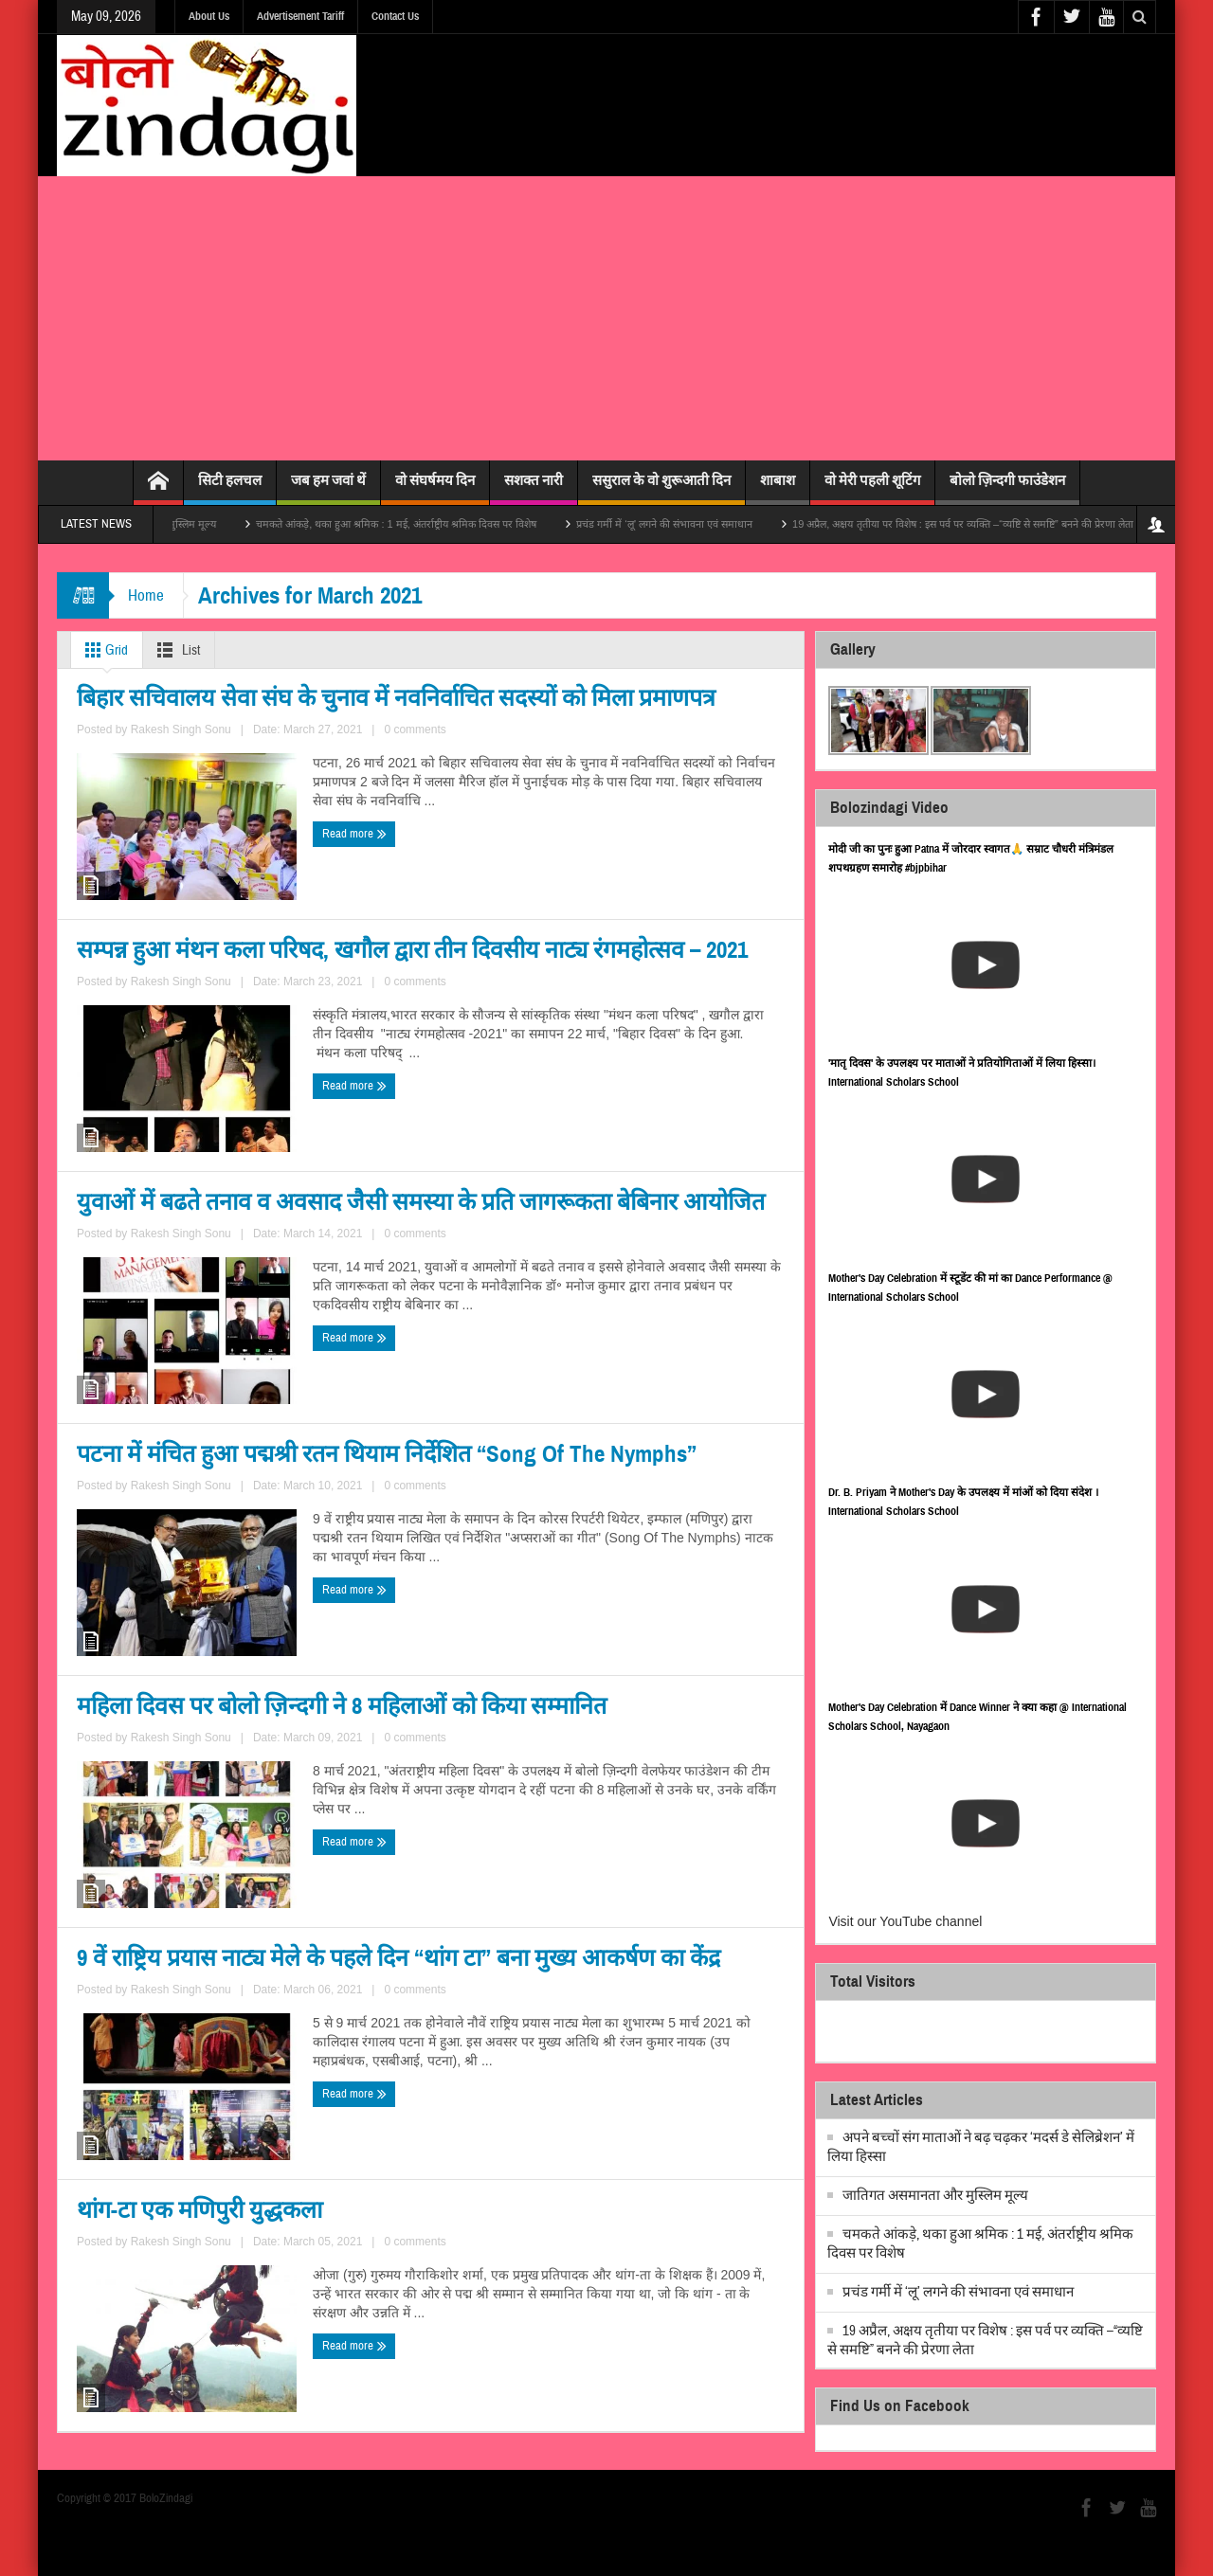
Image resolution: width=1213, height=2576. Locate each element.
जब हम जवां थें (328, 488)
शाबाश (777, 488)
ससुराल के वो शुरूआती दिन (661, 488)
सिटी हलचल (230, 488)
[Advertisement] (606, 318)
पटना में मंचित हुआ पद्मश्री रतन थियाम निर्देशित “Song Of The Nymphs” (594, 1385)
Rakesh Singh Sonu (223, 1042)
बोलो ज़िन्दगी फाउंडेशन (1007, 488)
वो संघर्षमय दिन (435, 488)
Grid (103, 650)
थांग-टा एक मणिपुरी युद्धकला (165, 2250)
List (175, 650)
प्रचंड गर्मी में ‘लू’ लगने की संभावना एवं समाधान (697, 524)
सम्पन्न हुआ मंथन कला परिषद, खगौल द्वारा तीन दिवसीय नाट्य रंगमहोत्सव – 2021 (593, 948)
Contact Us (395, 16)
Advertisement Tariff (300, 16)
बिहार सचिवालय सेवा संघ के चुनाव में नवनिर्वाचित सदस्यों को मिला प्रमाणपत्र (230, 949)
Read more (113, 1077)
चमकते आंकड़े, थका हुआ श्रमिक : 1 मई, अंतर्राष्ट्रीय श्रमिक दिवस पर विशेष (429, 524)
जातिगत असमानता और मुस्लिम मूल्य (179, 524)
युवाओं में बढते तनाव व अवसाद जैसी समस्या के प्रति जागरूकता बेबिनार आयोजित (237, 1386)
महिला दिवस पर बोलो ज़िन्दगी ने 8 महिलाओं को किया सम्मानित (242, 1824)
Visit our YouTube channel (905, 1921)
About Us (209, 16)
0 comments (311, 1042)
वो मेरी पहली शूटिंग (872, 488)
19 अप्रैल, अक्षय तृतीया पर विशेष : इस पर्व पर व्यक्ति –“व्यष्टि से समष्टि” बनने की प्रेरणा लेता (996, 524)
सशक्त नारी (533, 488)
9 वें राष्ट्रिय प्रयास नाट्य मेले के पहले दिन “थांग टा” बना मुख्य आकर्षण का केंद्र (616, 1823)
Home (146, 595)
